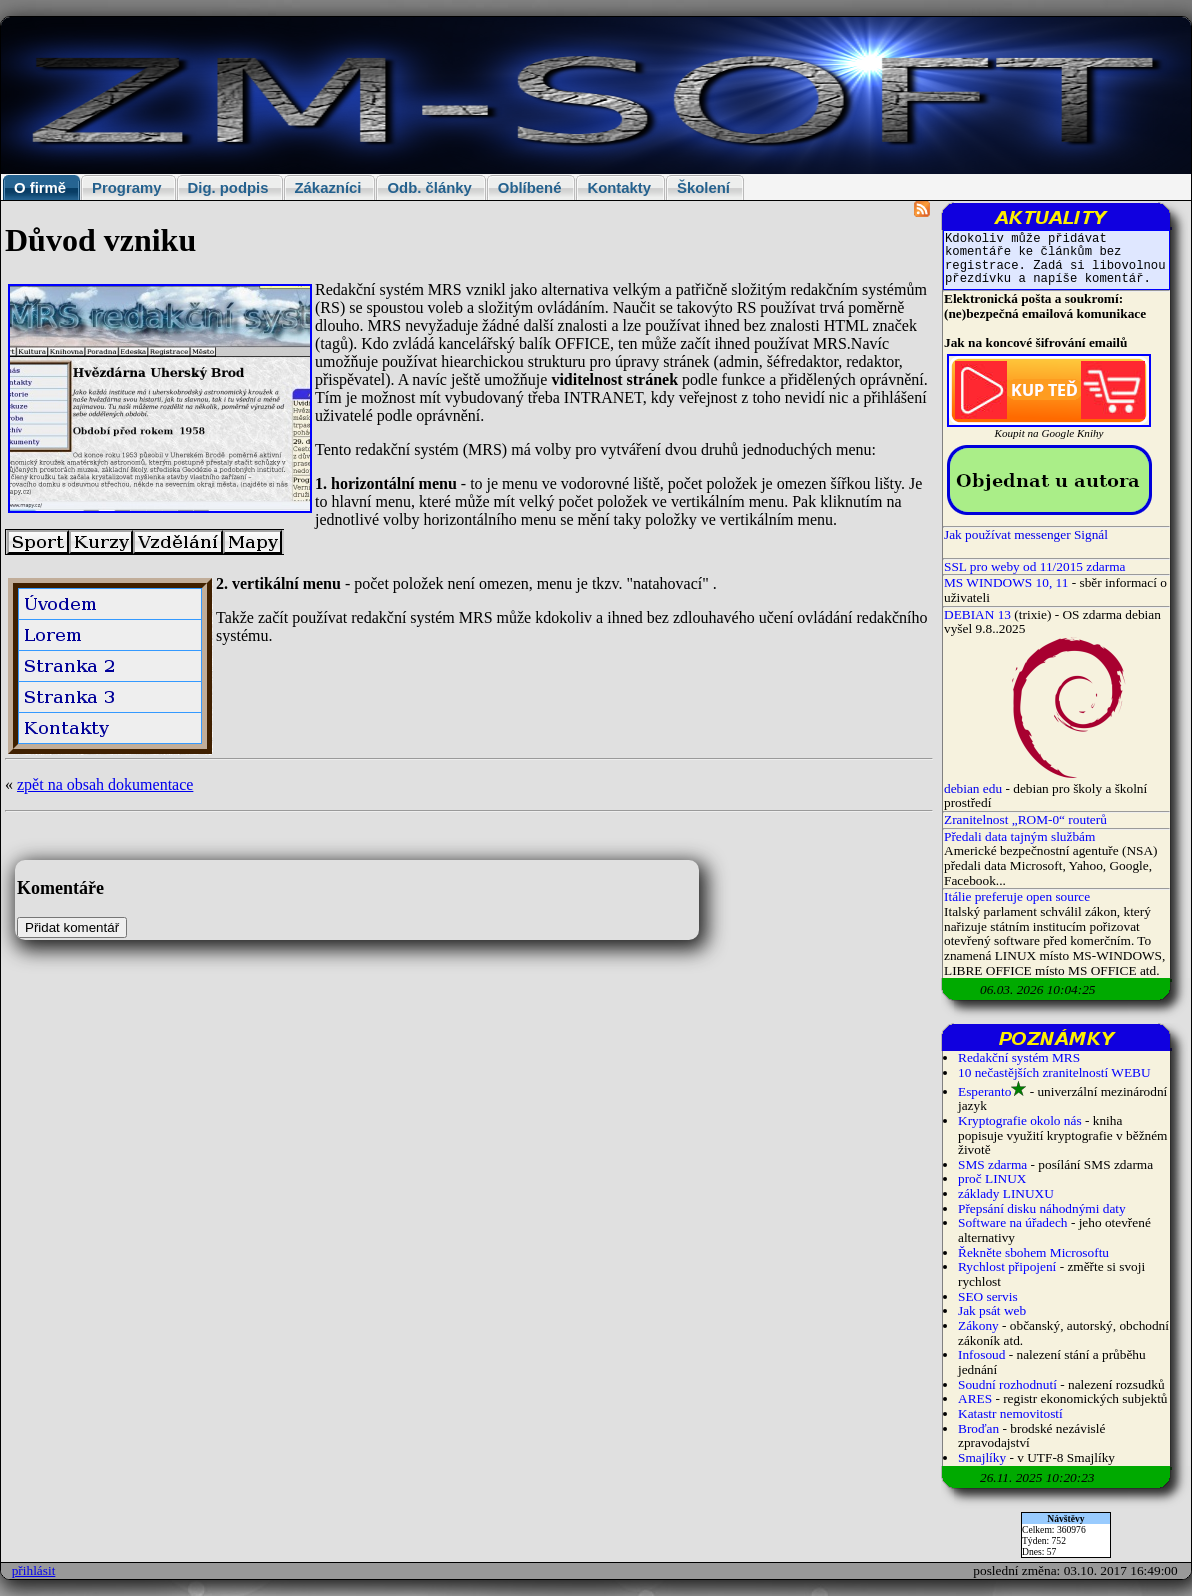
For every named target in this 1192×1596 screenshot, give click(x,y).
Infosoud (981, 1354)
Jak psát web (992, 1310)
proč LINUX (992, 1178)
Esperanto (984, 1091)
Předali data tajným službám (1019, 836)
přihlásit (34, 1570)
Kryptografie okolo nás (1020, 1120)
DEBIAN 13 (977, 614)
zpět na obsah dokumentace (105, 784)
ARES (975, 1398)
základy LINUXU (1006, 1193)
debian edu (973, 788)
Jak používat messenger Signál (1026, 534)
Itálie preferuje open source (1017, 896)
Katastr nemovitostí (1010, 1413)
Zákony (978, 1325)
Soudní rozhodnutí (1007, 1384)
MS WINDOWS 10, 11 (1006, 582)
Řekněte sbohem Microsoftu (1033, 1252)
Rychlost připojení (1007, 1266)
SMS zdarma (992, 1164)
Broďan (978, 1428)
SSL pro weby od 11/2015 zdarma (1035, 566)
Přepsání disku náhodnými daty (1042, 1208)
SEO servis (988, 1296)
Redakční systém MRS (1019, 1057)
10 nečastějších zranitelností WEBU (1054, 1072)
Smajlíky (982, 1457)
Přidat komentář (72, 927)
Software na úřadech (1013, 1222)
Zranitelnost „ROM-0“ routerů (1025, 819)
